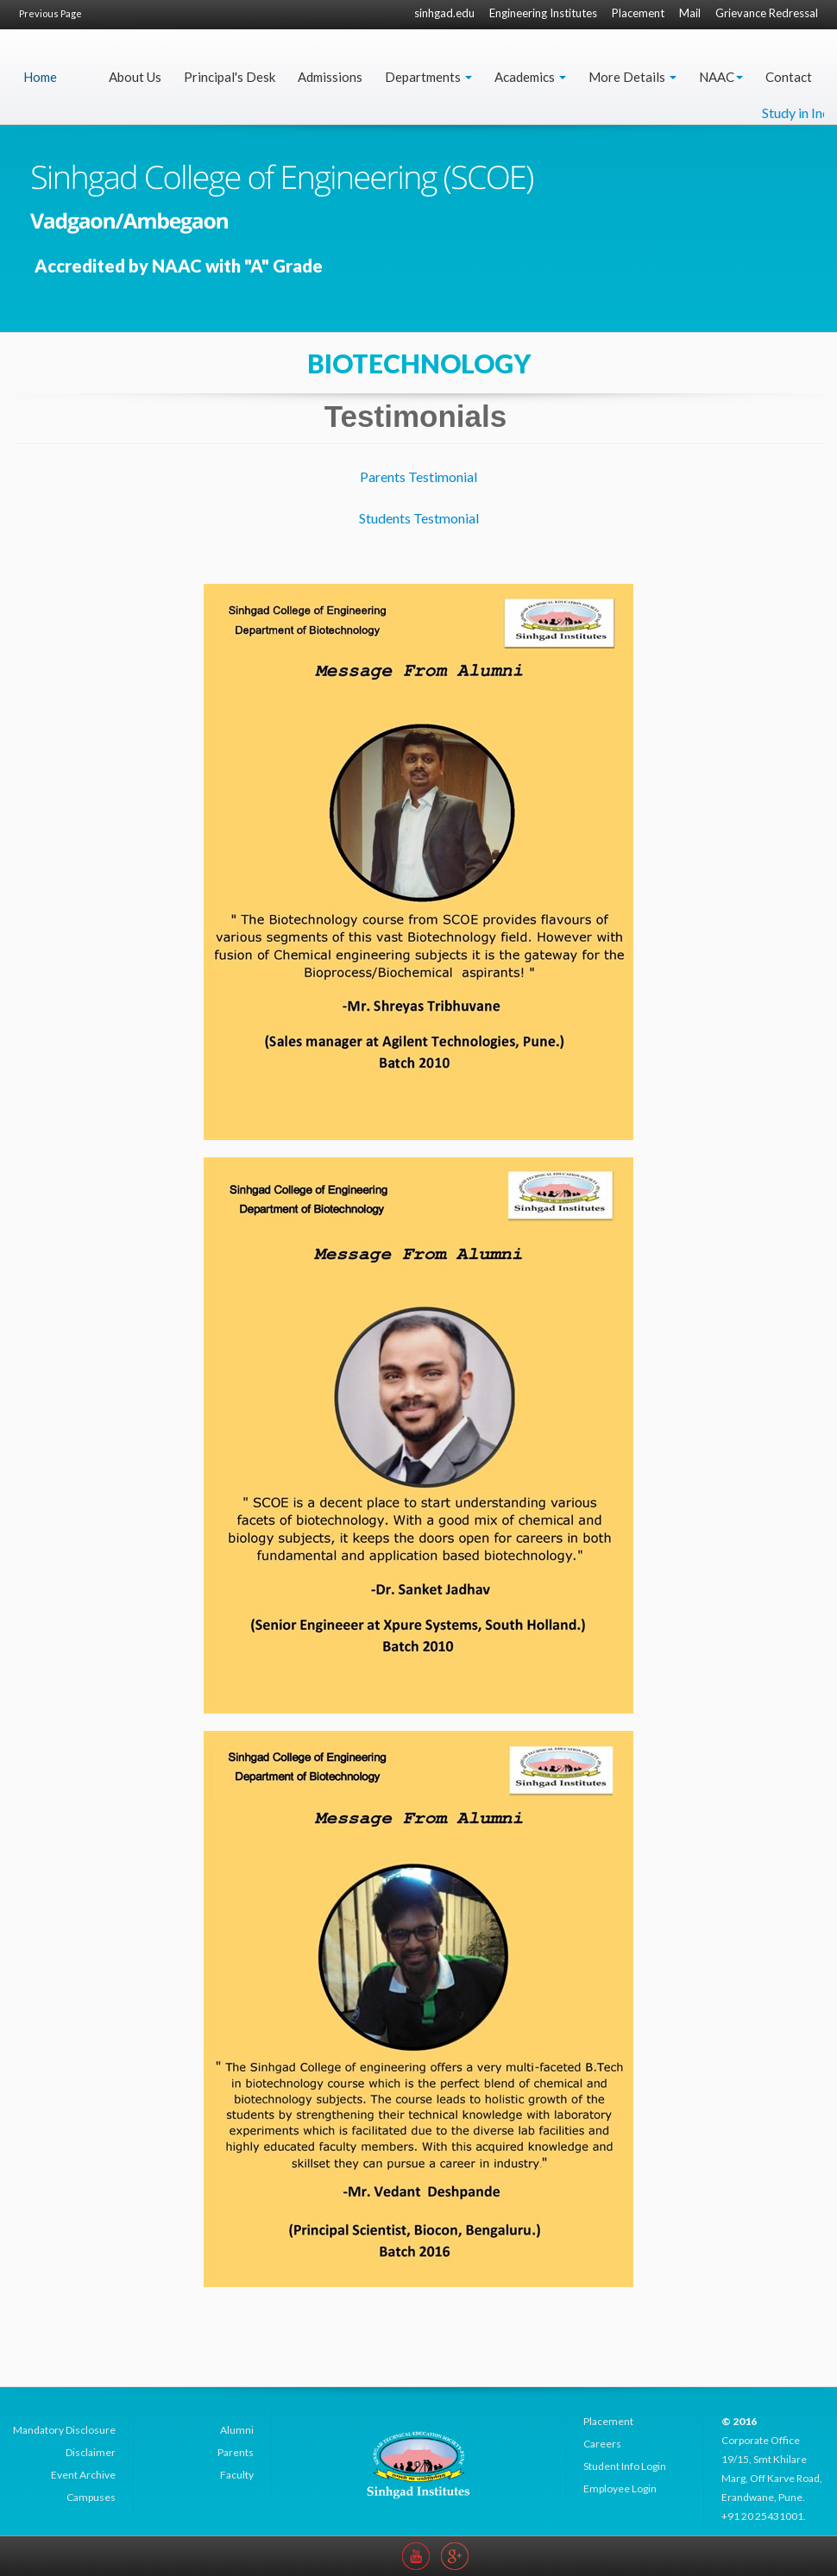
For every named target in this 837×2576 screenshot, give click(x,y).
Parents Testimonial (418, 476)
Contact (788, 77)
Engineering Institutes (543, 13)
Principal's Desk (229, 77)
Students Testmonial (419, 518)
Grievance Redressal (766, 13)
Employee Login (620, 2488)
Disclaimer (91, 2452)
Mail (690, 13)
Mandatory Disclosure (64, 2429)
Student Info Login (624, 2466)
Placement (638, 13)
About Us (135, 77)
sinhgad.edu (444, 13)
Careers (602, 2443)
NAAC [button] (721, 77)
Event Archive (83, 2474)
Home (40, 77)
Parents (235, 2452)
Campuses (91, 2497)
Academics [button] (530, 77)
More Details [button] (632, 77)
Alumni (237, 2429)
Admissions (330, 77)
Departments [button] (428, 77)
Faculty (237, 2474)
